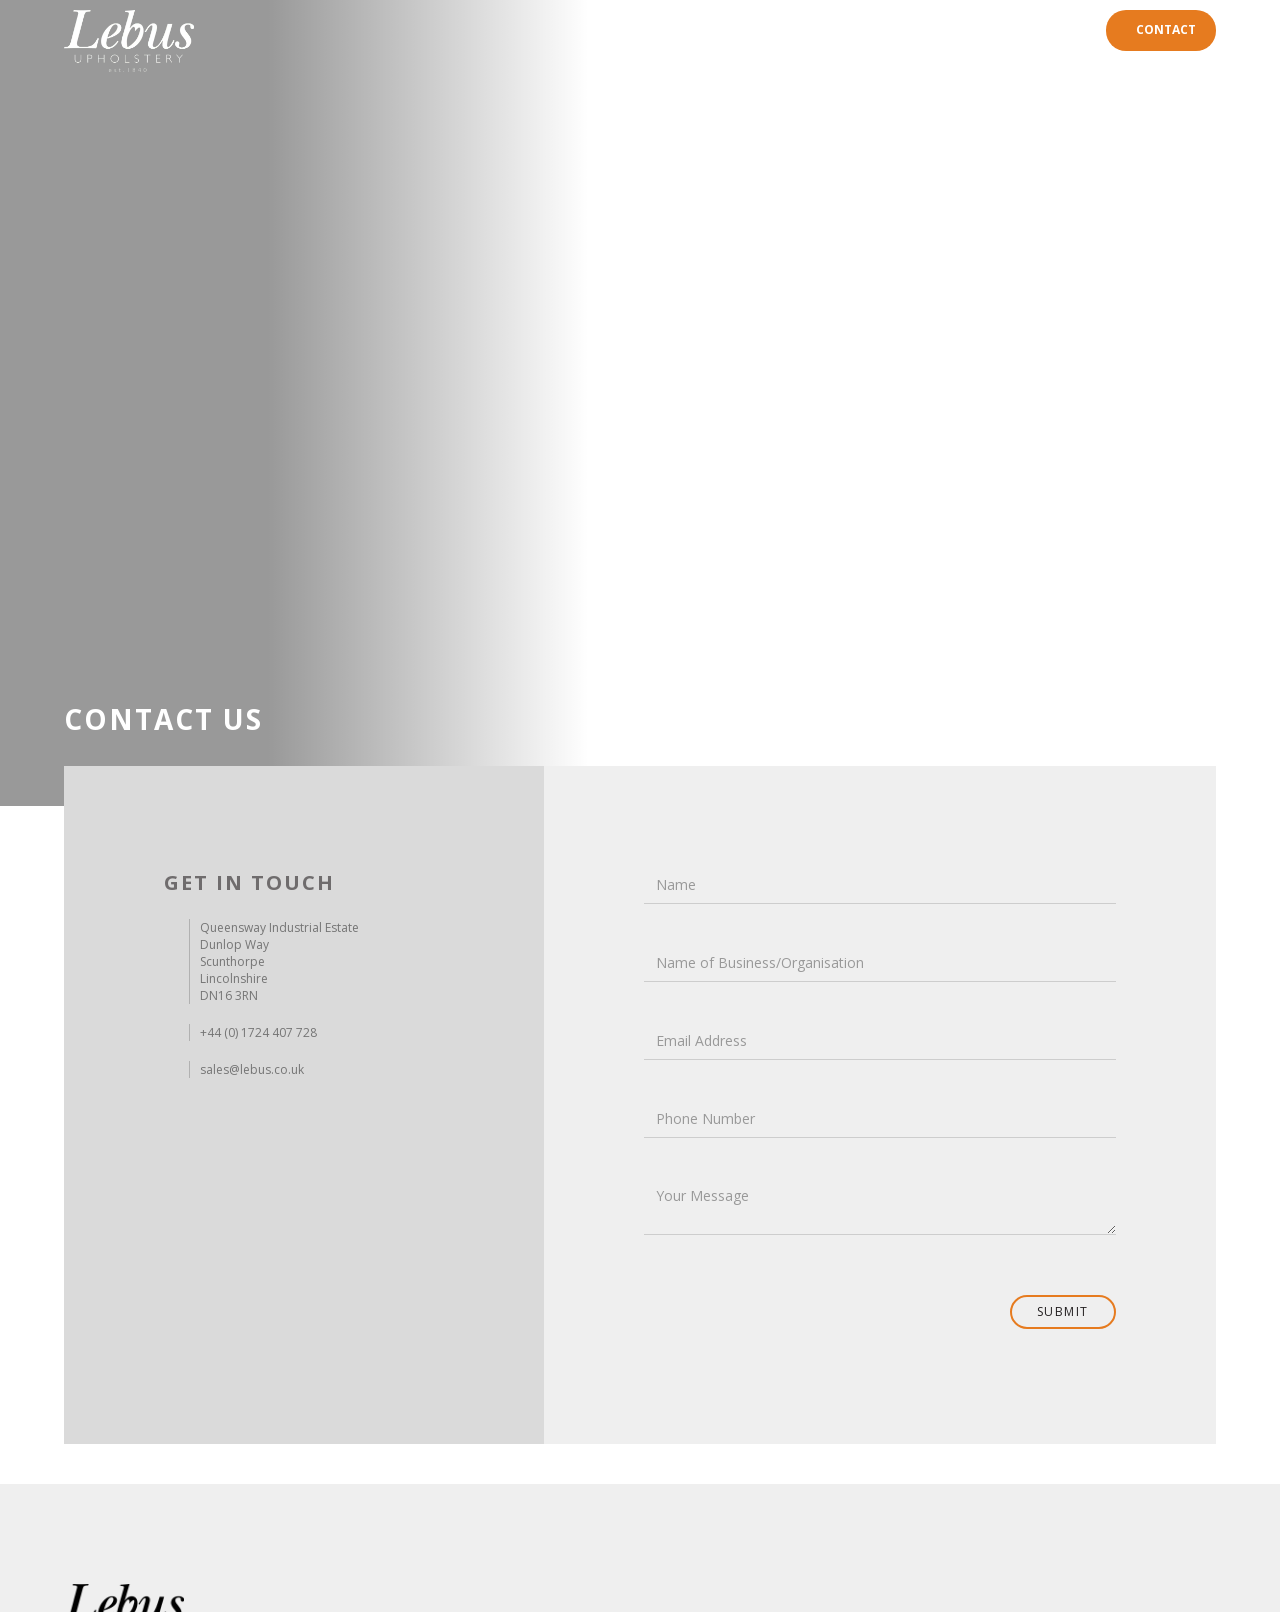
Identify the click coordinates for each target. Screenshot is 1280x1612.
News (1068, 29)
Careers (1003, 29)
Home (802, 29)
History (930, 29)
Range (862, 29)
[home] (129, 41)
